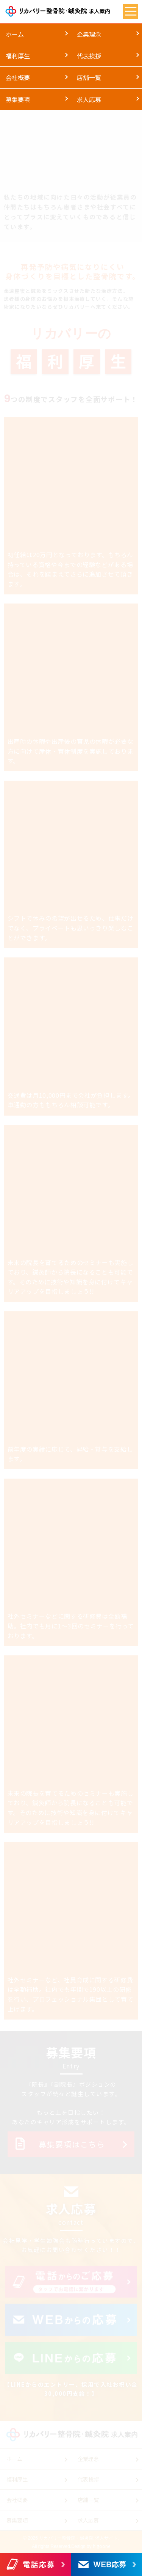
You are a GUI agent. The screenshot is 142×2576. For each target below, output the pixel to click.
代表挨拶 (89, 55)
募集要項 (18, 99)
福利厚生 (18, 55)
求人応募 (89, 99)
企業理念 (89, 34)
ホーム (15, 34)
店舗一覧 (89, 77)
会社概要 (18, 77)
